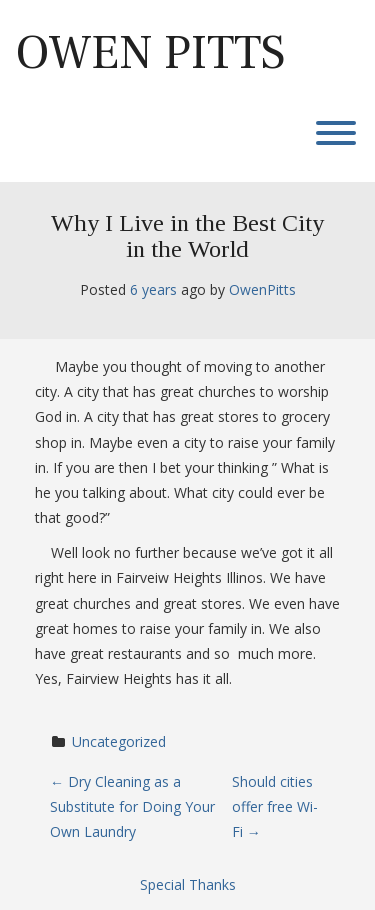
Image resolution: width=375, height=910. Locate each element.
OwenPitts (262, 289)
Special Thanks (188, 884)
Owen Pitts (150, 53)
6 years (153, 289)
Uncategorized (119, 741)
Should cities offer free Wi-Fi (275, 806)
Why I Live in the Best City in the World (187, 236)
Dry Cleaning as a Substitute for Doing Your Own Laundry (132, 806)
